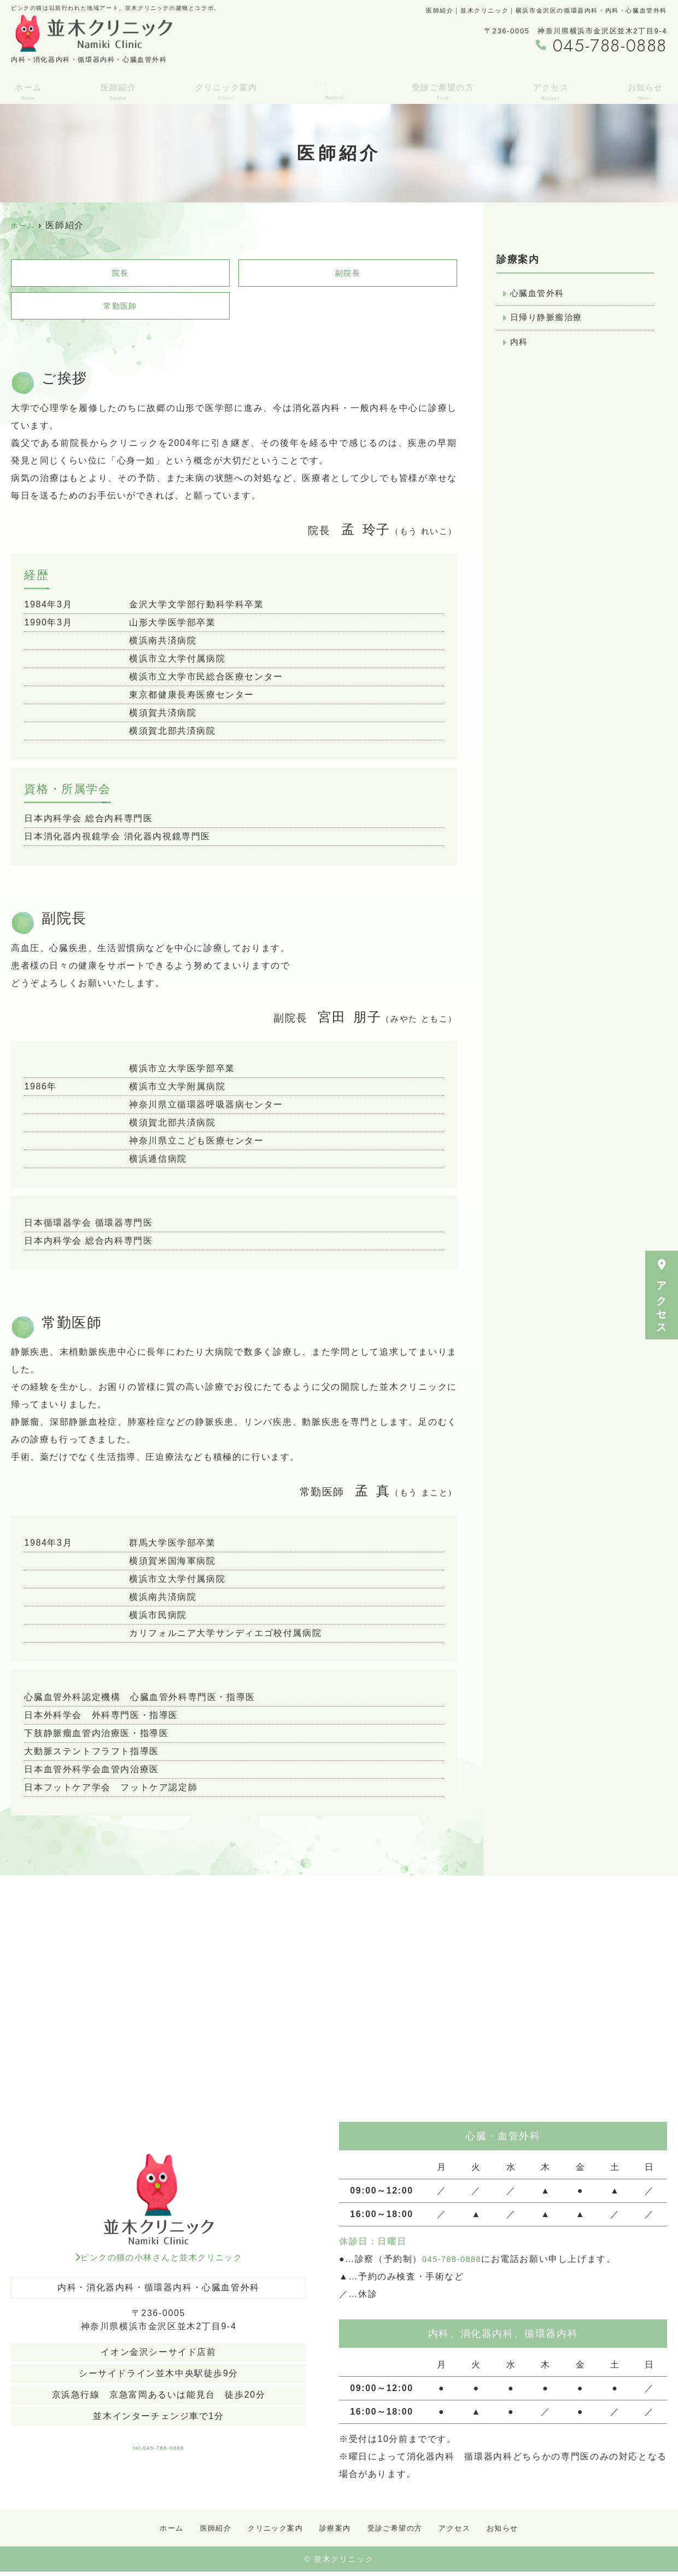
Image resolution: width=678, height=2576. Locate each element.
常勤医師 (120, 309)
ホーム (25, 88)
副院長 (348, 274)
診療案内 (334, 2532)
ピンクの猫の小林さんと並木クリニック (158, 2261)
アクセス (662, 1295)
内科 (519, 345)
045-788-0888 (454, 2263)
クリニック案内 (224, 88)
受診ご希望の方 (443, 88)
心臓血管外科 (539, 294)
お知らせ (647, 88)
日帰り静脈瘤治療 (548, 319)
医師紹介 (115, 88)
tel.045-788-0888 (158, 2447)
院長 (120, 274)
